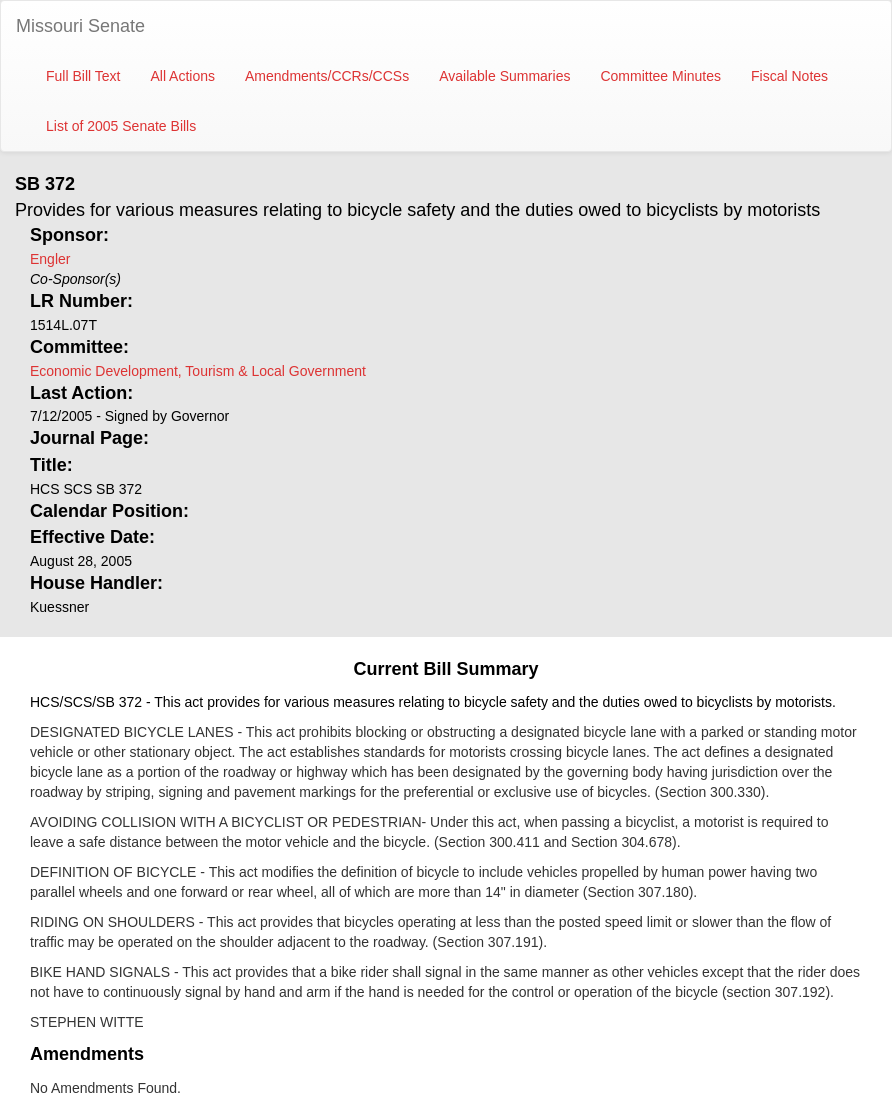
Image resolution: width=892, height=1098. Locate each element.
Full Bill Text (83, 76)
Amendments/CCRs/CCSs (327, 76)
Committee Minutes (660, 76)
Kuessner (59, 607)
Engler (50, 259)
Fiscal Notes (789, 76)
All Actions (182, 76)
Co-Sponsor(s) (75, 279)
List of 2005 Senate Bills (121, 126)
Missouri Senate (80, 26)
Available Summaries (504, 76)
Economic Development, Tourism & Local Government (198, 371)
